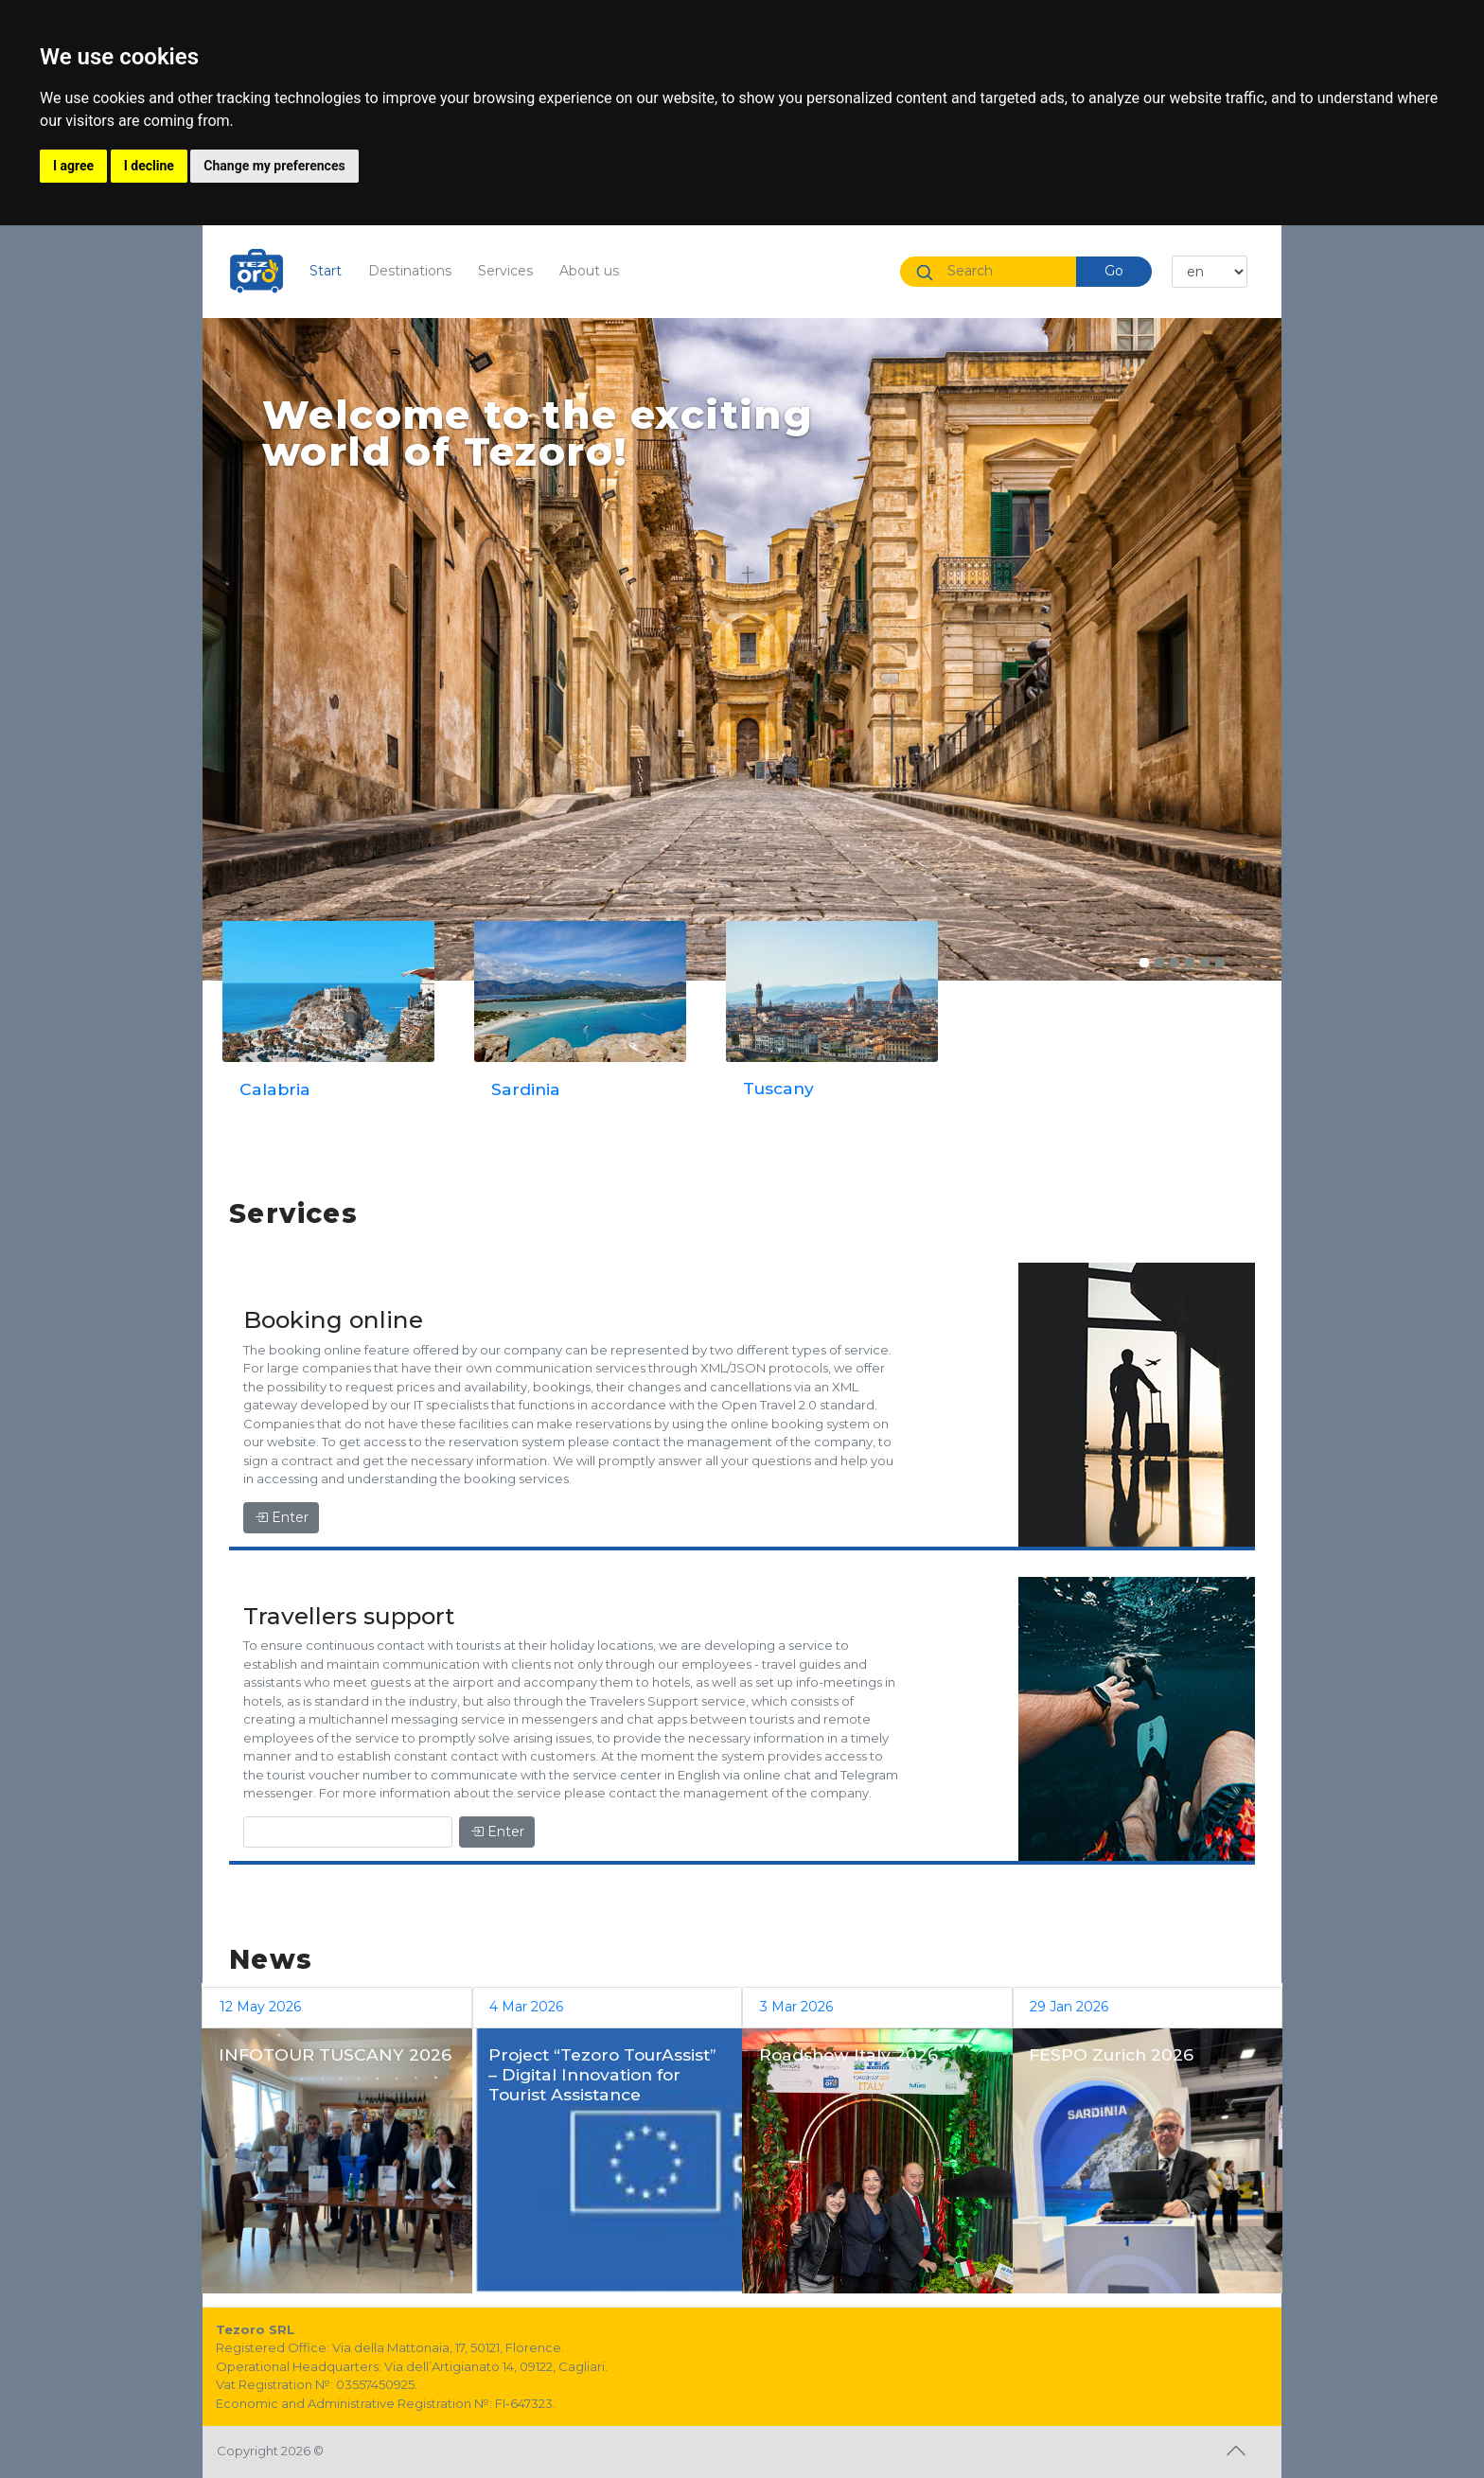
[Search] (1004, 271)
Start (332, 269)
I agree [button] (73, 165)
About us (589, 270)
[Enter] (347, 1832)
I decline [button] (149, 165)
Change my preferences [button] (273, 165)
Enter (282, 1517)
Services (505, 270)
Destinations (409, 270)
